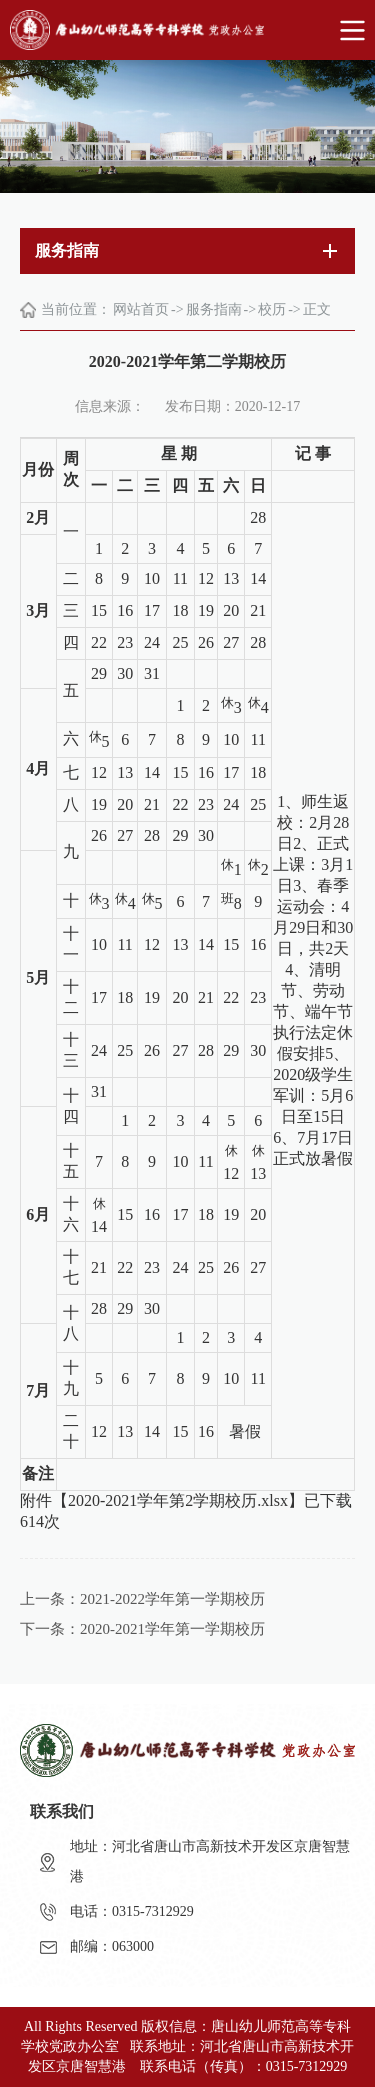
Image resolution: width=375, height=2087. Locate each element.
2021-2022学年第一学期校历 (172, 1599)
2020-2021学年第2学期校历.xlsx (178, 1500)
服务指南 (214, 309)
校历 (272, 309)
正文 (317, 309)
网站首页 (141, 309)
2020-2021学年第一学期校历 (172, 1629)
